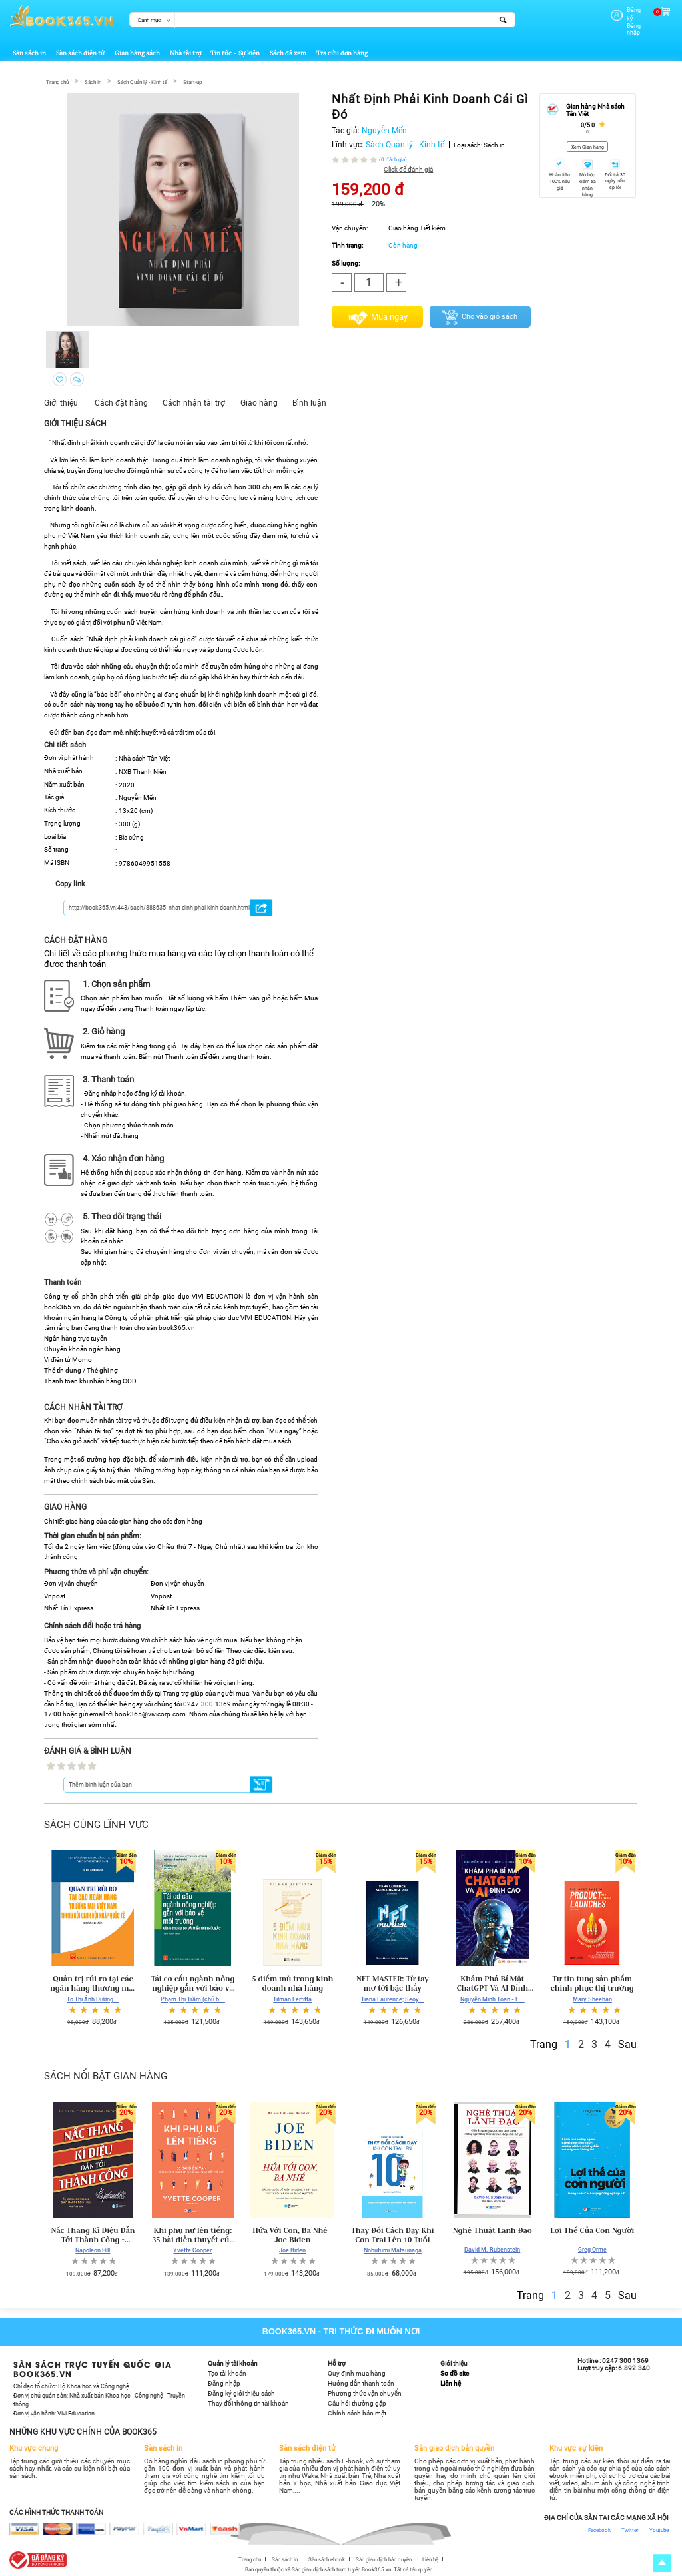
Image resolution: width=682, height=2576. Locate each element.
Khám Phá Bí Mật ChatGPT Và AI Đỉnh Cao (492, 1982)
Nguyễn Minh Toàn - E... (492, 1997)
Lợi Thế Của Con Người (592, 2228)
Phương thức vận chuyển (365, 2392)
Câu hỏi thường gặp (357, 2402)
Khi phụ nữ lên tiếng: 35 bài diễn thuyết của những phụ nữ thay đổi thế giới (193, 2233)
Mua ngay (389, 315)
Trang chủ (57, 80)
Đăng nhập (625, 18)
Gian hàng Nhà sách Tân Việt (595, 108)
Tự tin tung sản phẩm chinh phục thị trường (592, 1982)
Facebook (599, 2528)
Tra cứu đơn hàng (342, 52)
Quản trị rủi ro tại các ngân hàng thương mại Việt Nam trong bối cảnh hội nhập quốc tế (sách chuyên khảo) (92, 1982)
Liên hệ (450, 2382)
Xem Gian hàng (587, 146)
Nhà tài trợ (185, 52)
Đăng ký (621, 10)
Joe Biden (292, 2249)
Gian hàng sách (137, 52)
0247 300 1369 (625, 2359)
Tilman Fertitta (292, 1997)
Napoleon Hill (92, 2249)
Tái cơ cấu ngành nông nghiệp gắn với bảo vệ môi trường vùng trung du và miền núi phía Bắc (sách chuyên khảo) (192, 1982)
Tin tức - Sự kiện (235, 52)
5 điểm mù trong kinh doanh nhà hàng (292, 1982)
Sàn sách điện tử (80, 52)
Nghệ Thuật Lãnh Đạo (492, 2228)
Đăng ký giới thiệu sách (241, 2392)
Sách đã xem (288, 52)
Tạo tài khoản (227, 2372)
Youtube (659, 2528)
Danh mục (149, 20)
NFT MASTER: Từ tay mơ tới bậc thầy (392, 1982)
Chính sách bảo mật (357, 2412)
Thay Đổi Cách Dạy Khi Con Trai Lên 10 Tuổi (392, 2233)
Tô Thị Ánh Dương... (93, 1997)
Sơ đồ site (454, 2372)
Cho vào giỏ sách (489, 314)
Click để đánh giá (408, 167)
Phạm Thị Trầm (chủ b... (193, 1997)
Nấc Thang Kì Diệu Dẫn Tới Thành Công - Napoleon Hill (93, 2233)
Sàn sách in (29, 52)
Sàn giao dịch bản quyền (384, 2557)
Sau (627, 2042)
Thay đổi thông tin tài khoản (248, 2402)
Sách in (494, 143)
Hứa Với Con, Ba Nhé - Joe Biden (292, 2233)
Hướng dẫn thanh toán (361, 2382)
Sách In (93, 80)
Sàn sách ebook (326, 2557)
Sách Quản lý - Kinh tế (142, 80)
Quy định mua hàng (357, 2372)
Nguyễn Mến (384, 129)
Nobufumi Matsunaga (393, 2249)
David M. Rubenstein (492, 2247)
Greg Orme (592, 2247)
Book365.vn (289, 2330)
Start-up (192, 80)
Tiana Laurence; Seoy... (392, 1997)
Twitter (630, 2528)
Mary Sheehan (592, 1997)
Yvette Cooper (192, 2249)
